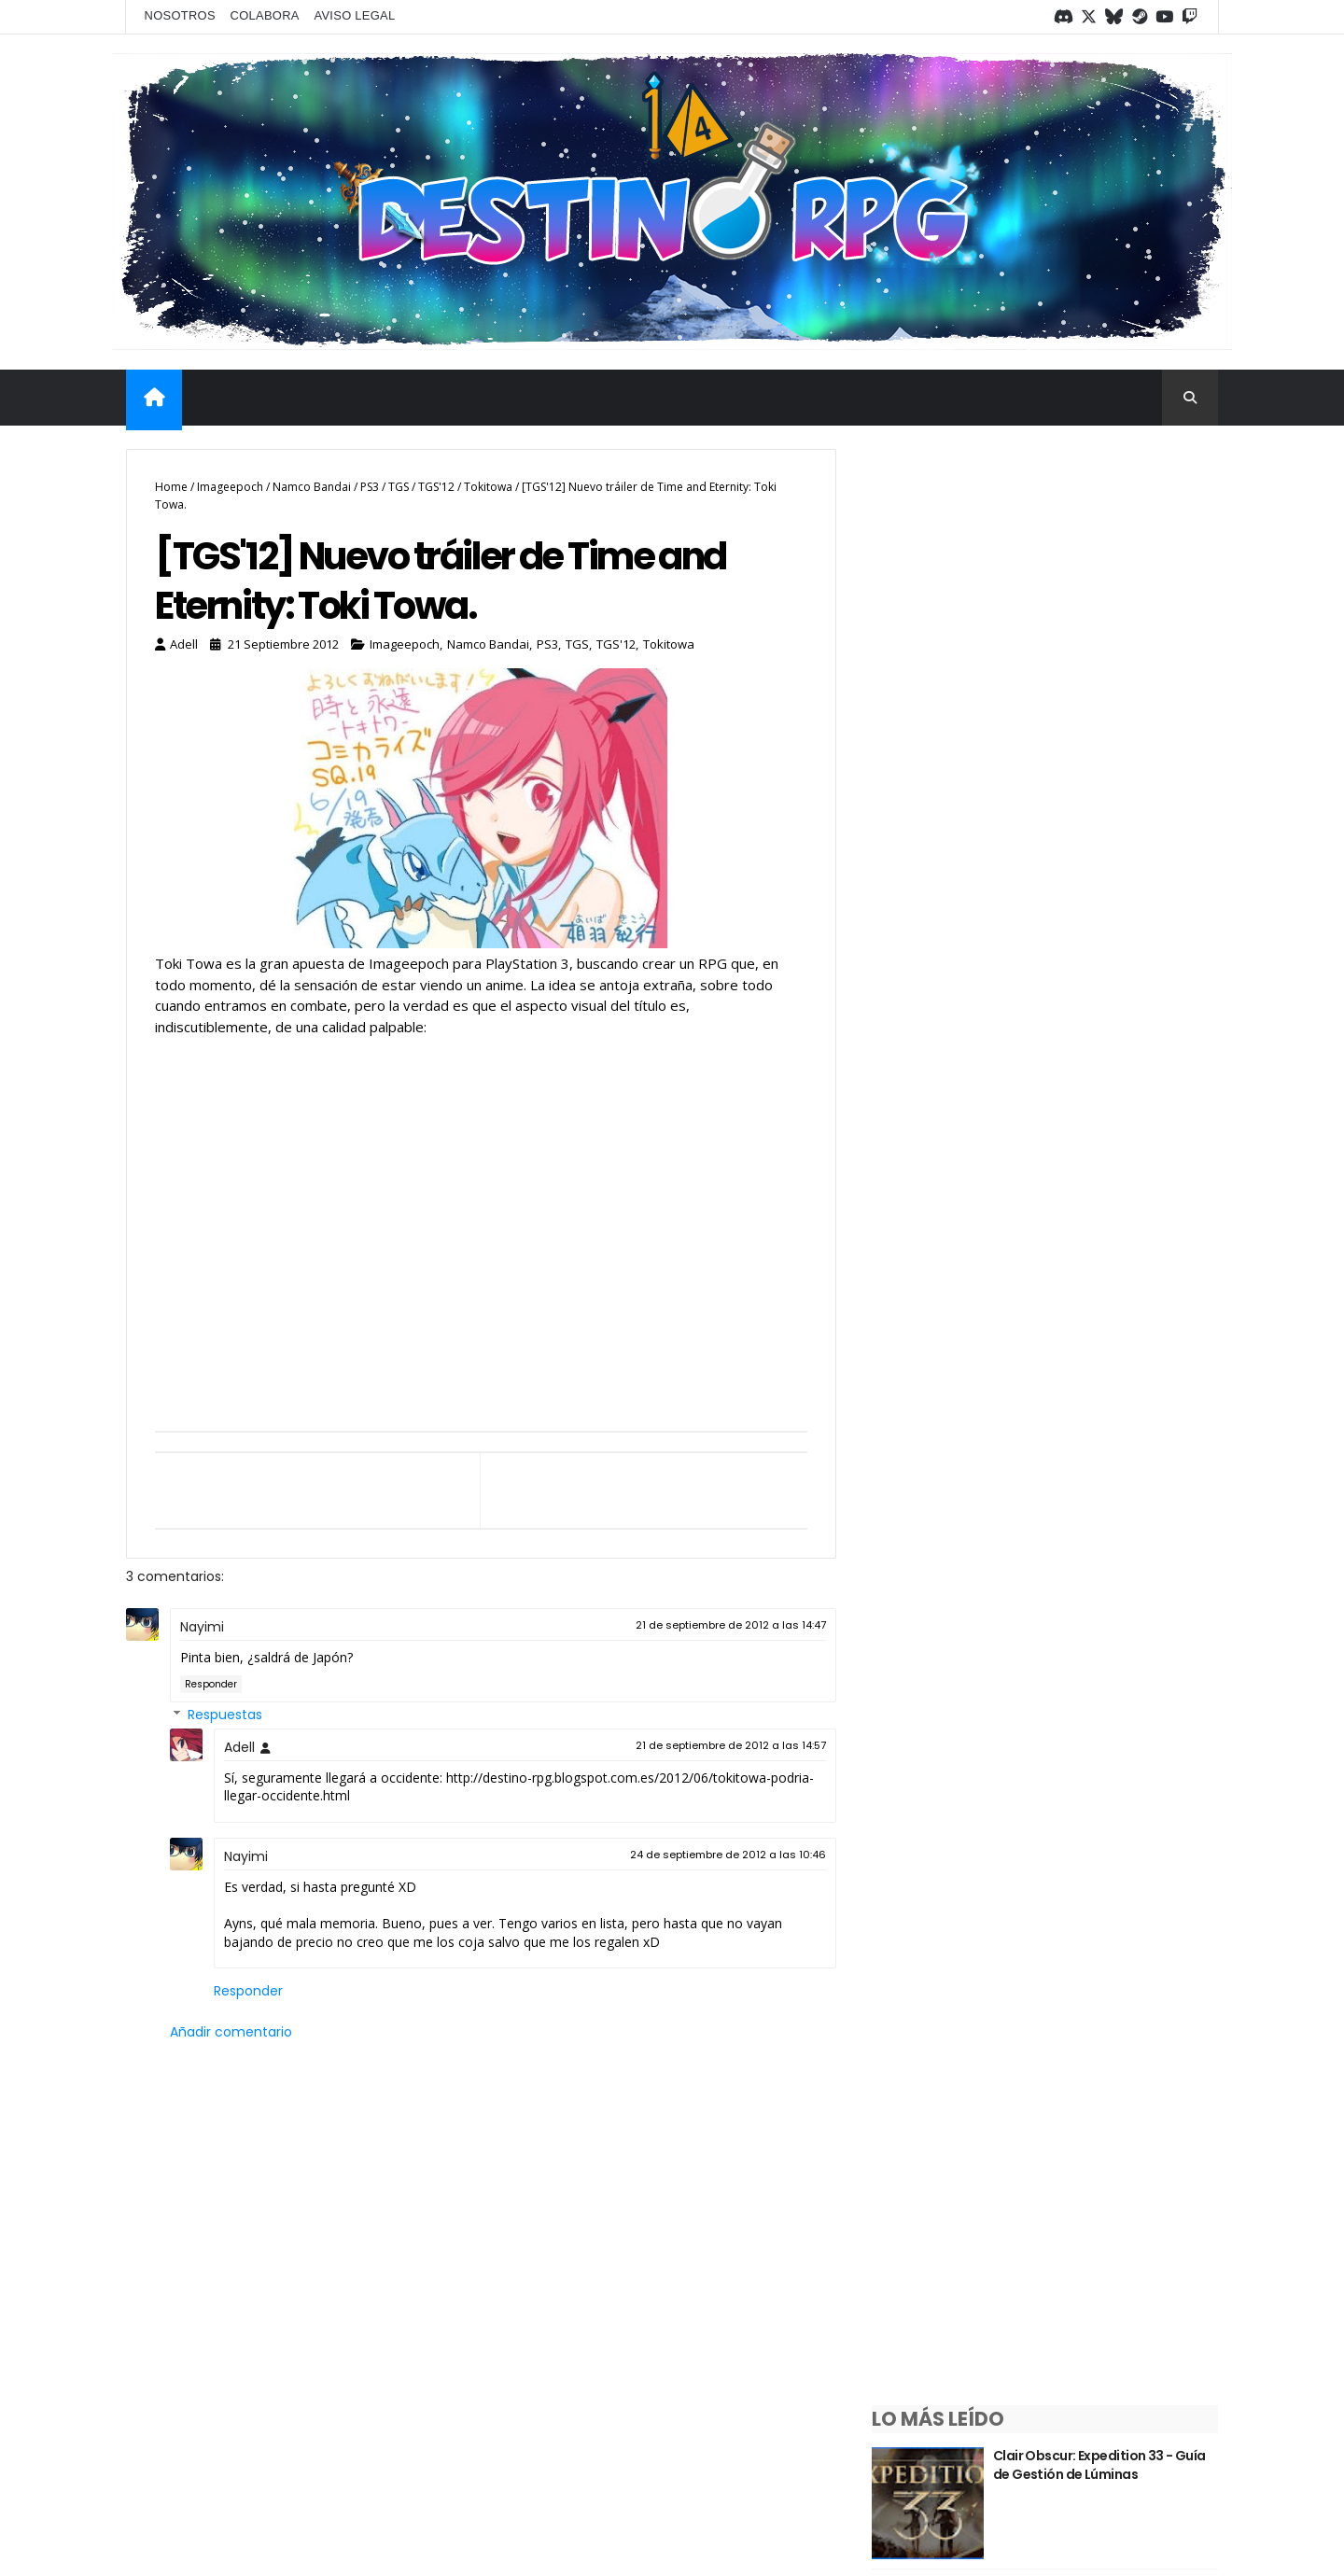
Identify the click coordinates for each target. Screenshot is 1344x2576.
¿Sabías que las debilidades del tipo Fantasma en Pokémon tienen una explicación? (1112, 1314)
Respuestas (225, 1715)
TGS (398, 485)
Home (171, 485)
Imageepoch (230, 485)
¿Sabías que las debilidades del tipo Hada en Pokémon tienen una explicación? (1112, 910)
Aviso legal (355, 15)
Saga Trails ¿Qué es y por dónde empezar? (1102, 1164)
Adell (239, 1747)
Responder (211, 1684)
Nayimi (202, 1627)
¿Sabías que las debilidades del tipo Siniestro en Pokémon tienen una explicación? (1117, 1042)
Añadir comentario (231, 2032)
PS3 (369, 485)
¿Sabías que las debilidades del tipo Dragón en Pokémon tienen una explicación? (1113, 778)
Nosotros (181, 15)
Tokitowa (488, 485)
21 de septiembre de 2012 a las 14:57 (716, 1745)
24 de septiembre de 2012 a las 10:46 (713, 1855)
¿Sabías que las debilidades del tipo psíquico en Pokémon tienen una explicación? (1117, 647)
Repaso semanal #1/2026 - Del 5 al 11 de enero (1110, 1559)
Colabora (266, 15)
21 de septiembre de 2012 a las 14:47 (716, 1625)
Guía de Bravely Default (1097, 1418)
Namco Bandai (312, 485)
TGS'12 (436, 485)
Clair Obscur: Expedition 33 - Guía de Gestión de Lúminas (1113, 506)
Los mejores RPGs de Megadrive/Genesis (1088, 1691)
